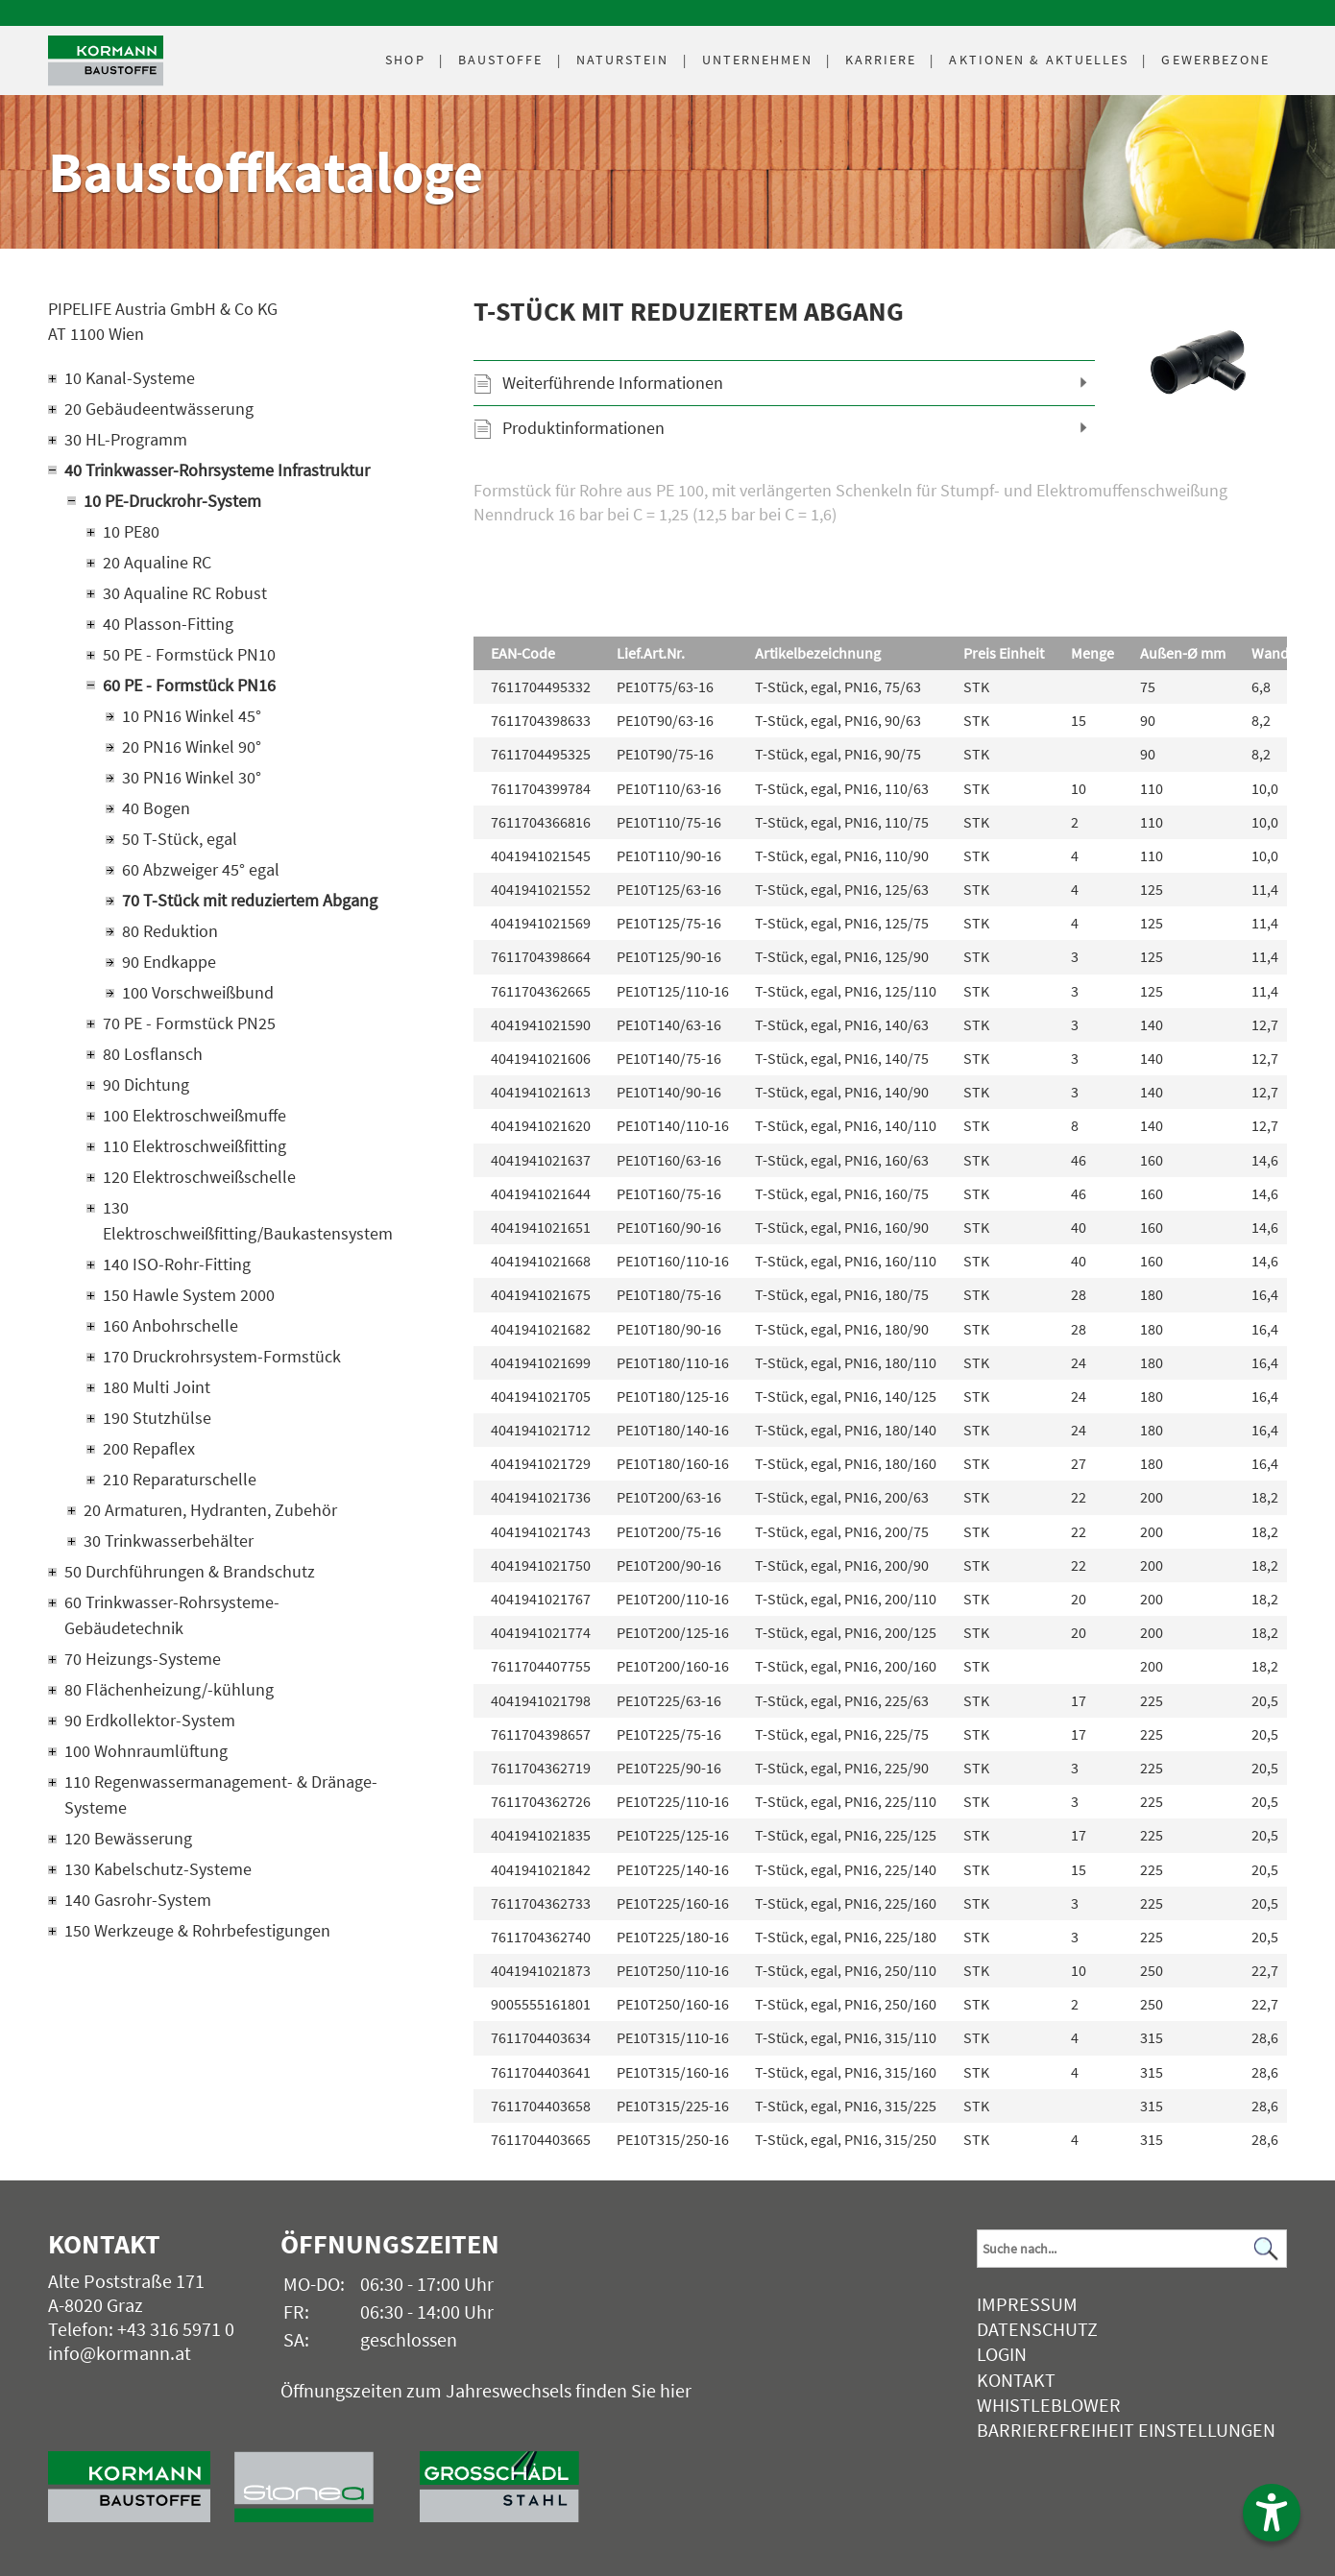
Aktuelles (1039, 59)
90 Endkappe (169, 962)
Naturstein (622, 59)
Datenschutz (1037, 2329)
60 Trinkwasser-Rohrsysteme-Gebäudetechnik (171, 1615)
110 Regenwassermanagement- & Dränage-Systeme (220, 1794)
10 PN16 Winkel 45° (191, 716)
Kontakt (1016, 2380)
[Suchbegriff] (1131, 2248)
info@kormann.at (119, 2353)
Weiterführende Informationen (612, 383)
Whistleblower (1049, 2405)
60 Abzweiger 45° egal (200, 869)
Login (1002, 2354)
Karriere (881, 59)
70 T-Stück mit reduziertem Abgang (249, 900)
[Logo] (105, 61)
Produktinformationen (583, 428)
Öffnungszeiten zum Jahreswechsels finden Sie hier (486, 2390)
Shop (405, 59)
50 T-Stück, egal (179, 839)
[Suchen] (1266, 2248)
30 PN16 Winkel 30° (191, 777)
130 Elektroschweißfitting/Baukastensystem (248, 1220)
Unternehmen (757, 59)
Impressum (1027, 2304)
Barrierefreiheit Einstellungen (1126, 2430)
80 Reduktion (170, 931)
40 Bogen (156, 808)
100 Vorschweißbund (198, 992)
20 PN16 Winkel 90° (191, 746)
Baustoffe (501, 59)
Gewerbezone (1215, 59)
